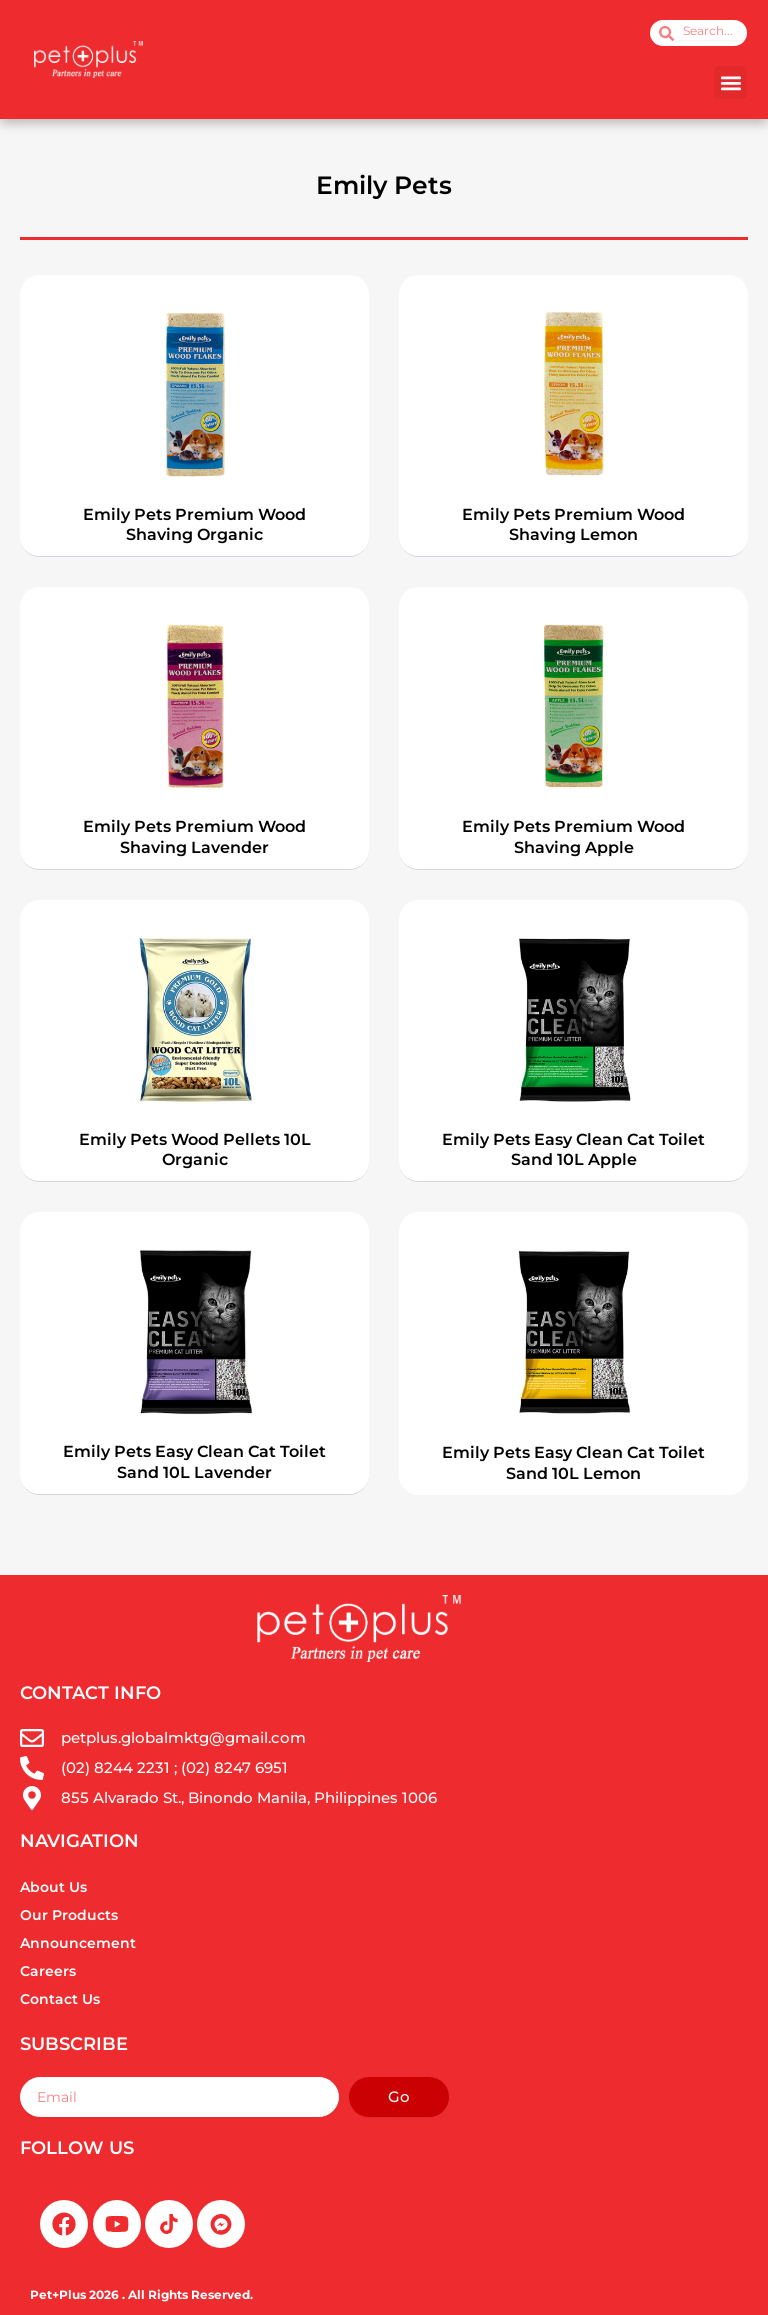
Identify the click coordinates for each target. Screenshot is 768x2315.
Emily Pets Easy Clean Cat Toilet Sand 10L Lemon (573, 1463)
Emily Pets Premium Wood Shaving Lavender (194, 837)
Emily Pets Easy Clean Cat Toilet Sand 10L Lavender (194, 1462)
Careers (48, 1971)
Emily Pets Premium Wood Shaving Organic (194, 525)
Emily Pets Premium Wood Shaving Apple (573, 837)
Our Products (69, 1915)
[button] (730, 82)
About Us (53, 1887)
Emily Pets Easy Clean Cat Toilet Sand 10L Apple (573, 1150)
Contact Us (60, 1999)
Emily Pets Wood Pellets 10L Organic (195, 1150)
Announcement (78, 1943)
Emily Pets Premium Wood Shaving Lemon (573, 525)
